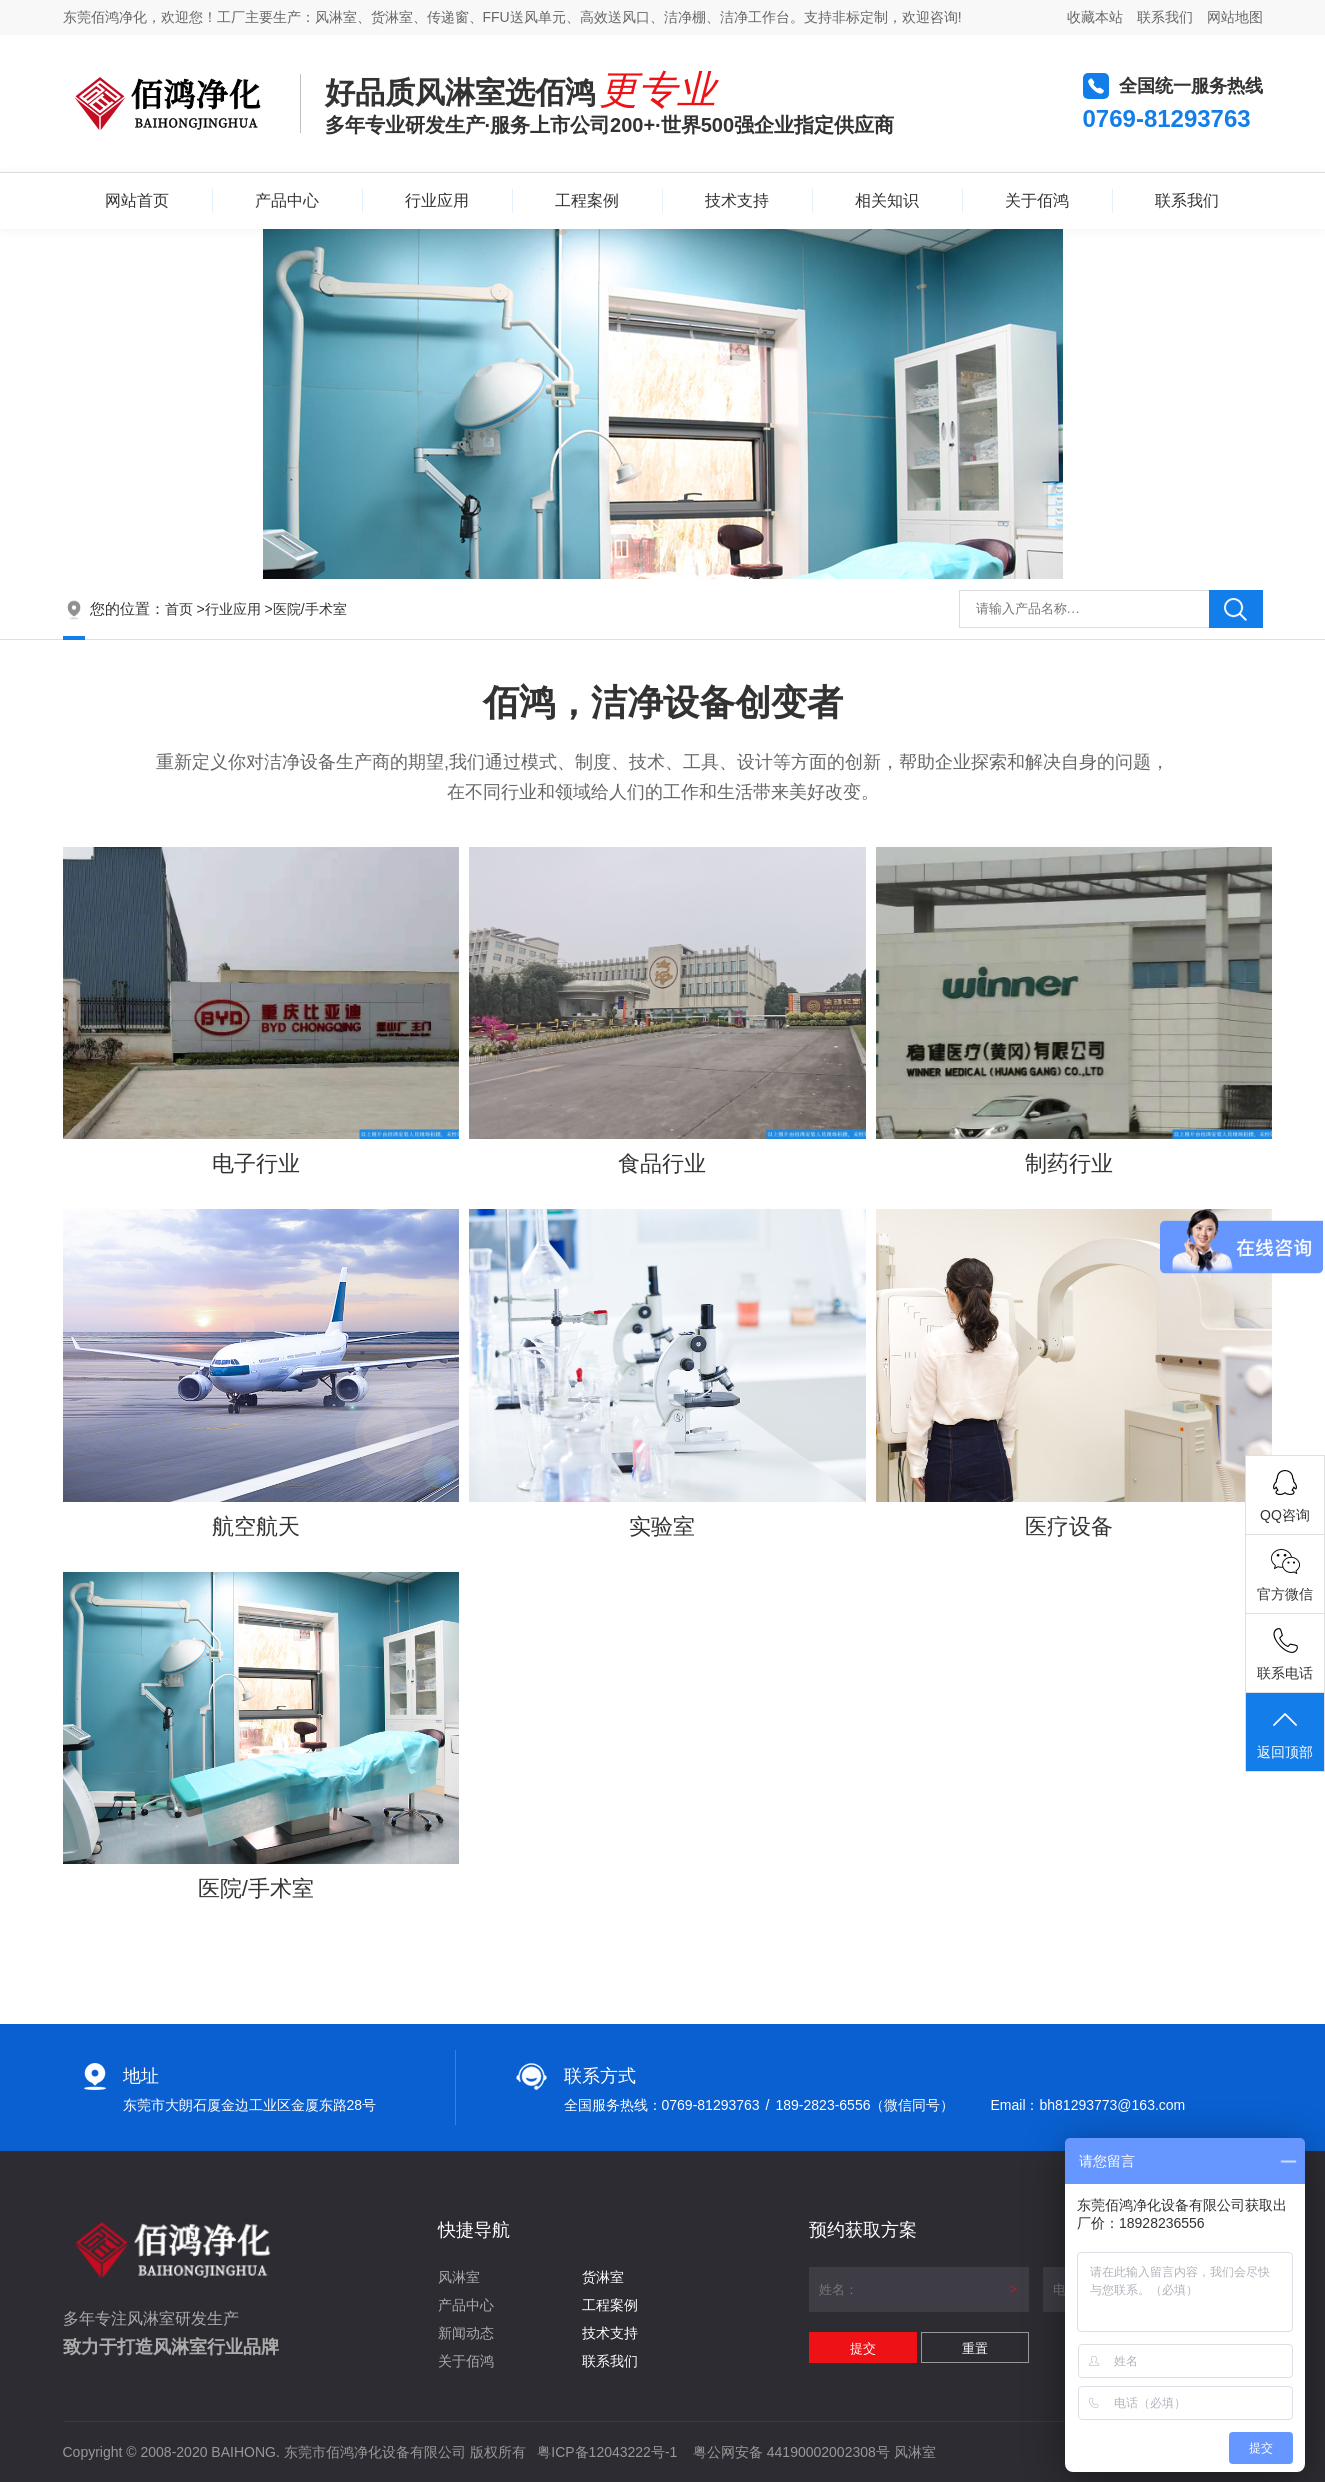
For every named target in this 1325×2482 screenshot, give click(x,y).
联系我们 (1165, 17)
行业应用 (437, 200)
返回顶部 (1285, 1733)
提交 (863, 2348)
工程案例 (587, 200)
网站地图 (1235, 17)
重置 (975, 2348)
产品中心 (287, 200)
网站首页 (137, 200)
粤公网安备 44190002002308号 (791, 2452)
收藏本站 (1095, 17)
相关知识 (887, 200)
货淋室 (603, 2277)
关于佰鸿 (1037, 200)
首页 (179, 609)
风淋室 (459, 2277)
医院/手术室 (310, 609)
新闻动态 (466, 2333)
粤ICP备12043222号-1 (607, 2452)
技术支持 (737, 200)
